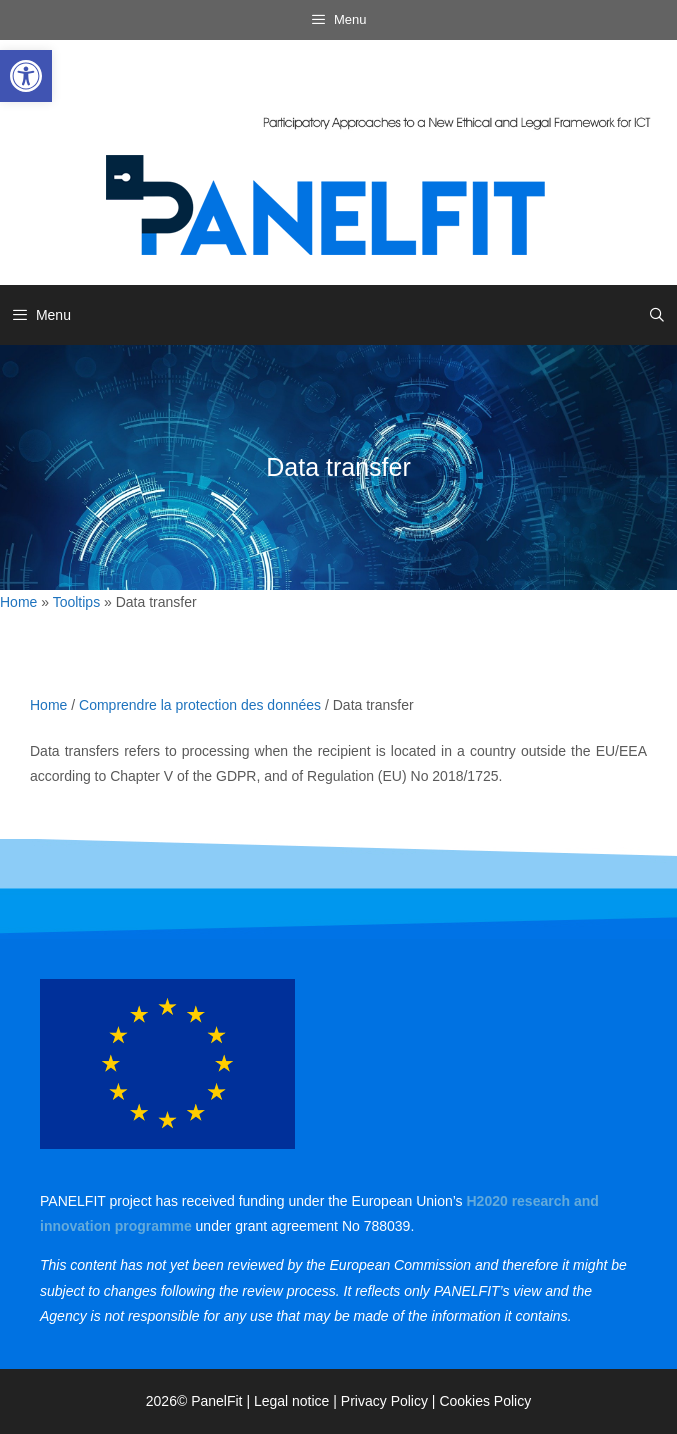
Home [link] (18, 602)
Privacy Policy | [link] (390, 1401)
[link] (26, 76)
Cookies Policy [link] (485, 1401)
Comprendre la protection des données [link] (200, 705)
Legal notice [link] (292, 1401)
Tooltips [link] (76, 602)
